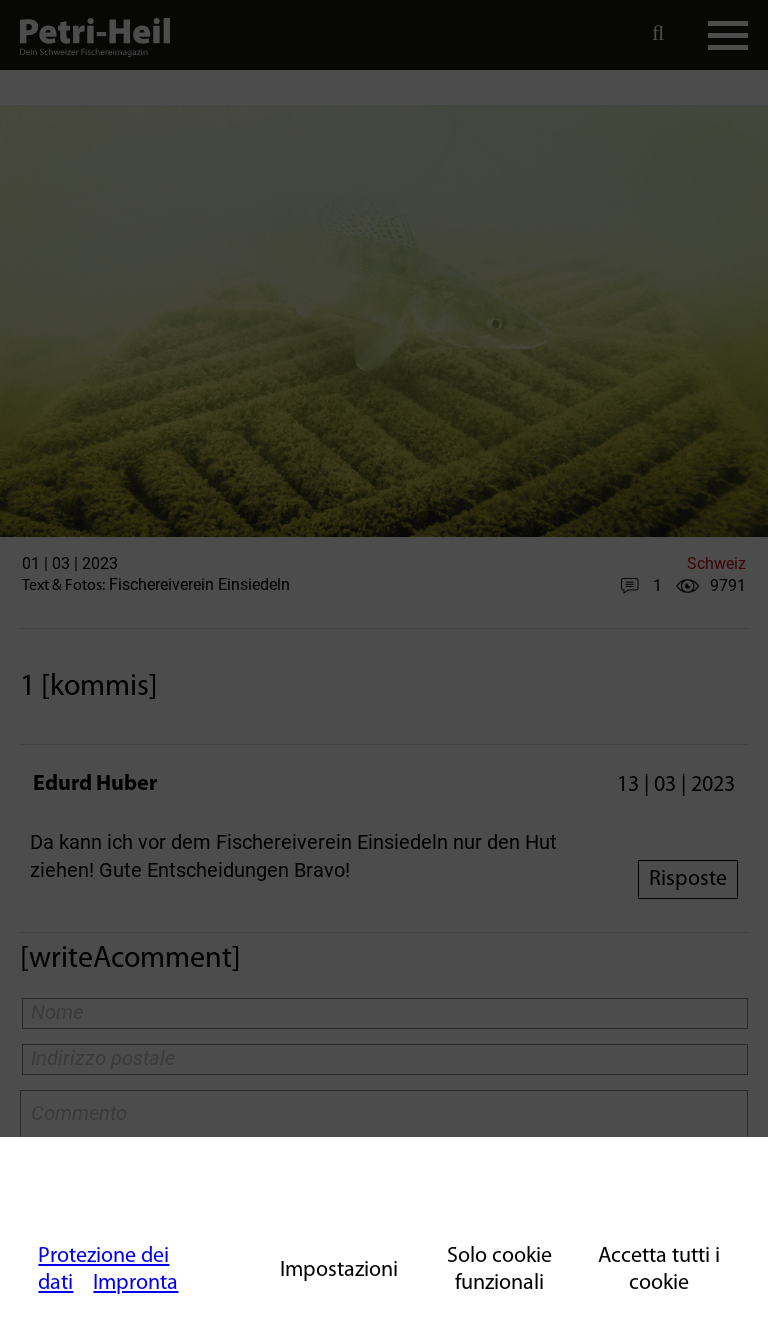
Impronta (135, 1283)
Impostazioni (339, 1270)
